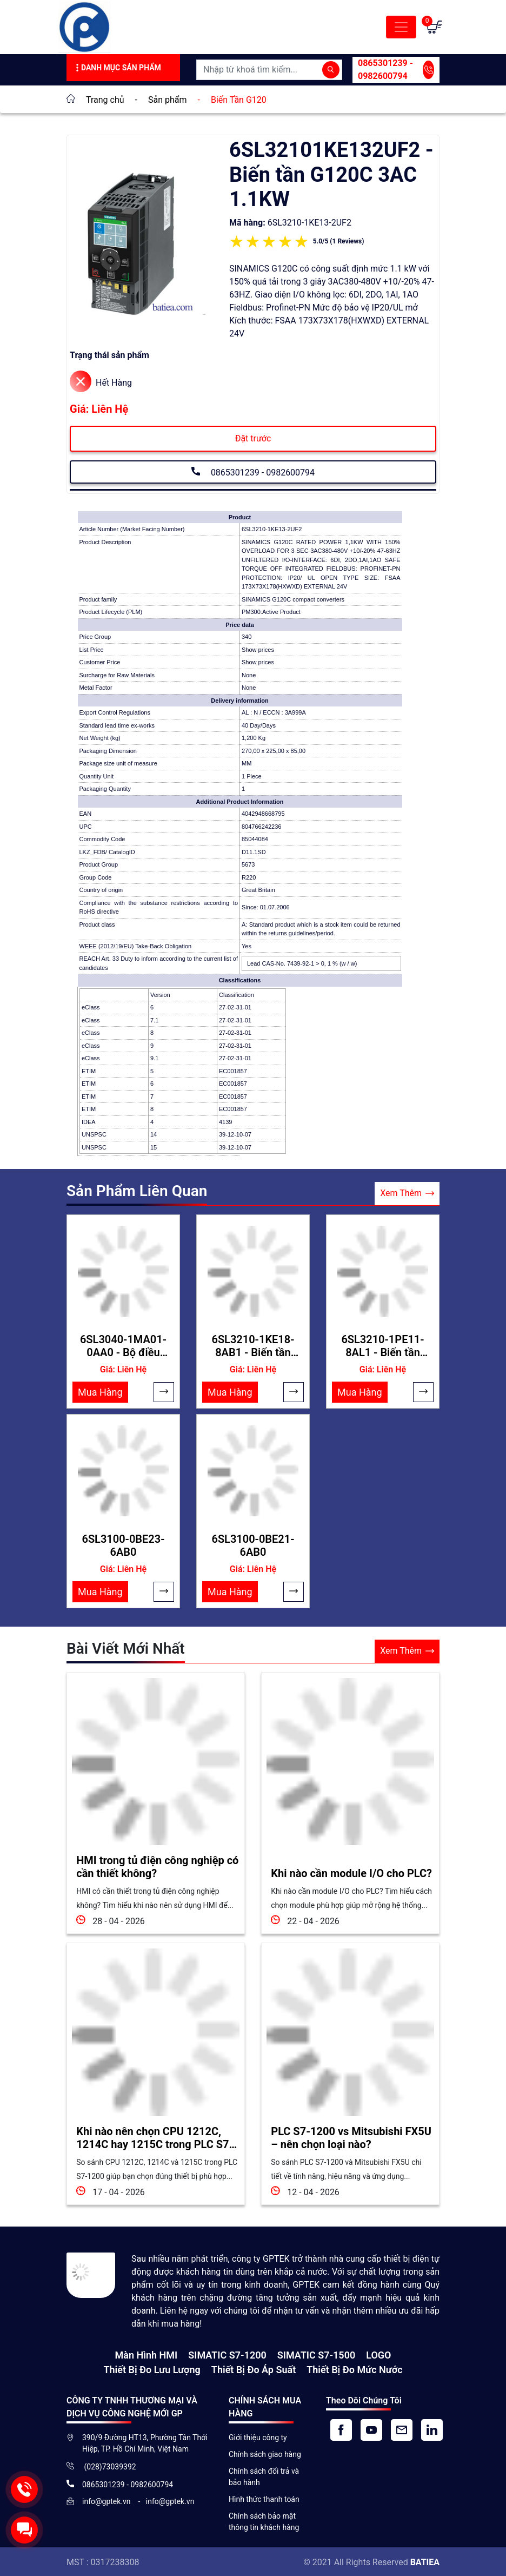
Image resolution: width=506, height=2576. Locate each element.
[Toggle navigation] (401, 27)
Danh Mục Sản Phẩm (117, 68)
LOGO (378, 2353)
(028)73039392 (109, 2465)
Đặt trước (253, 438)
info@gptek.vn (107, 2499)
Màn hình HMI (146, 2353)
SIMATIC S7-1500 (316, 2353)
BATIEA (425, 2560)
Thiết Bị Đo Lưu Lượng (151, 2368)
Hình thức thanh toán (264, 2497)
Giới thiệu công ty (258, 2436)
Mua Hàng (100, 1392)
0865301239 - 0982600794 (396, 69)
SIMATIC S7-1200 (227, 2353)
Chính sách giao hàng (265, 2452)
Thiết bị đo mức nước (354, 2368)
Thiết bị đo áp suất (253, 2368)
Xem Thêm (407, 1194)
